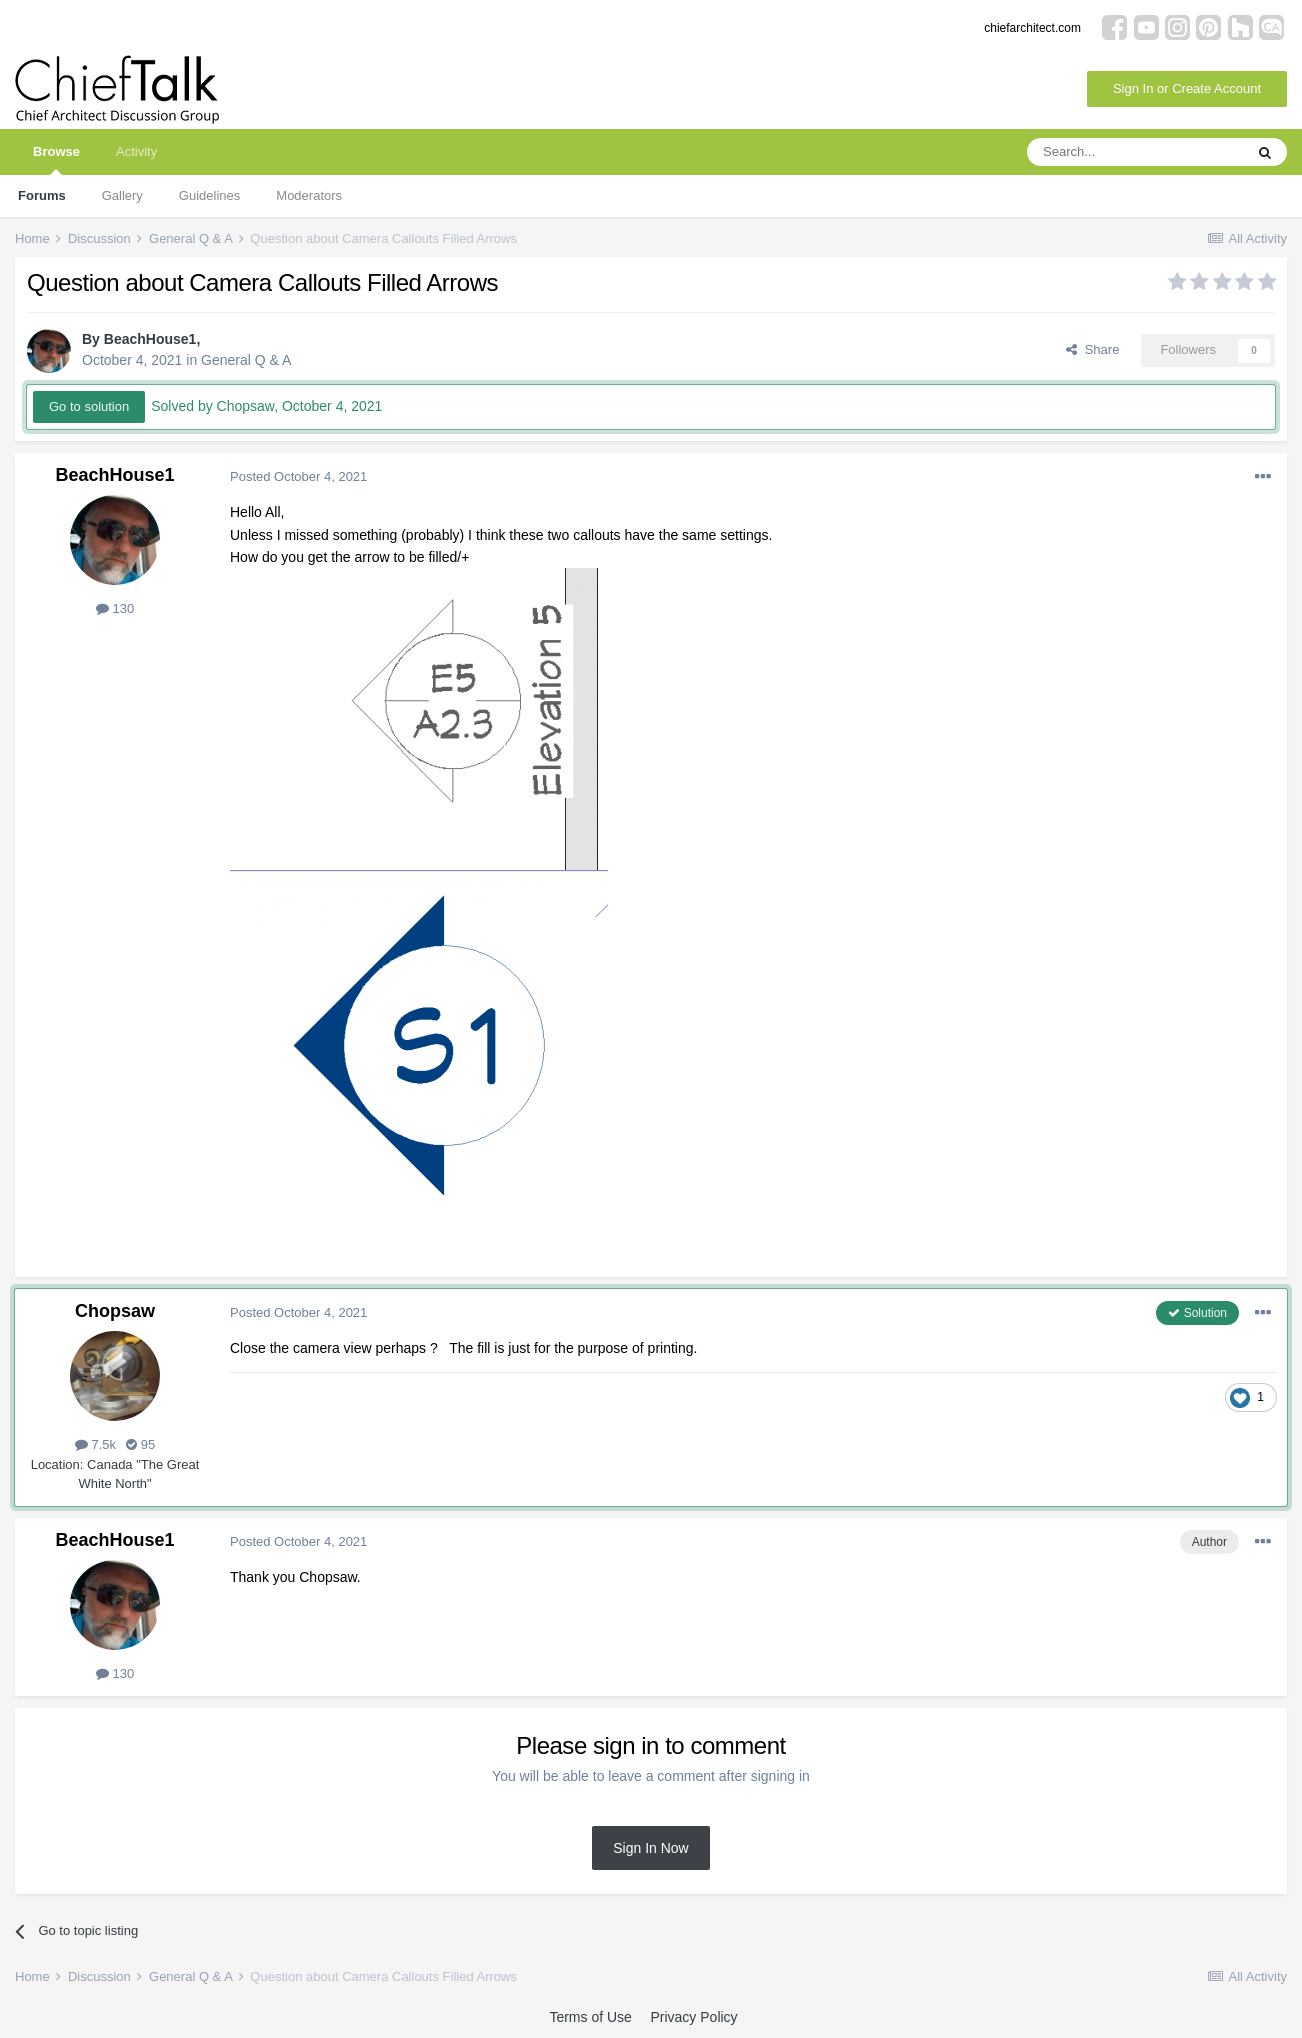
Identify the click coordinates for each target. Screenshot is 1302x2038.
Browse (56, 159)
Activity (136, 151)
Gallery (122, 195)
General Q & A (246, 360)
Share (1092, 349)
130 (115, 608)
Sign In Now (650, 1848)
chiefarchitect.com (1032, 28)
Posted (298, 476)
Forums (42, 195)
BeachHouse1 (150, 339)
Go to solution (89, 406)
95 (140, 1444)
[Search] (1135, 152)
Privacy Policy (693, 2017)
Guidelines (209, 195)
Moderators (309, 195)
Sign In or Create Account (1187, 88)
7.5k (95, 1444)
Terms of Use (590, 2017)
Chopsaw (115, 1311)
